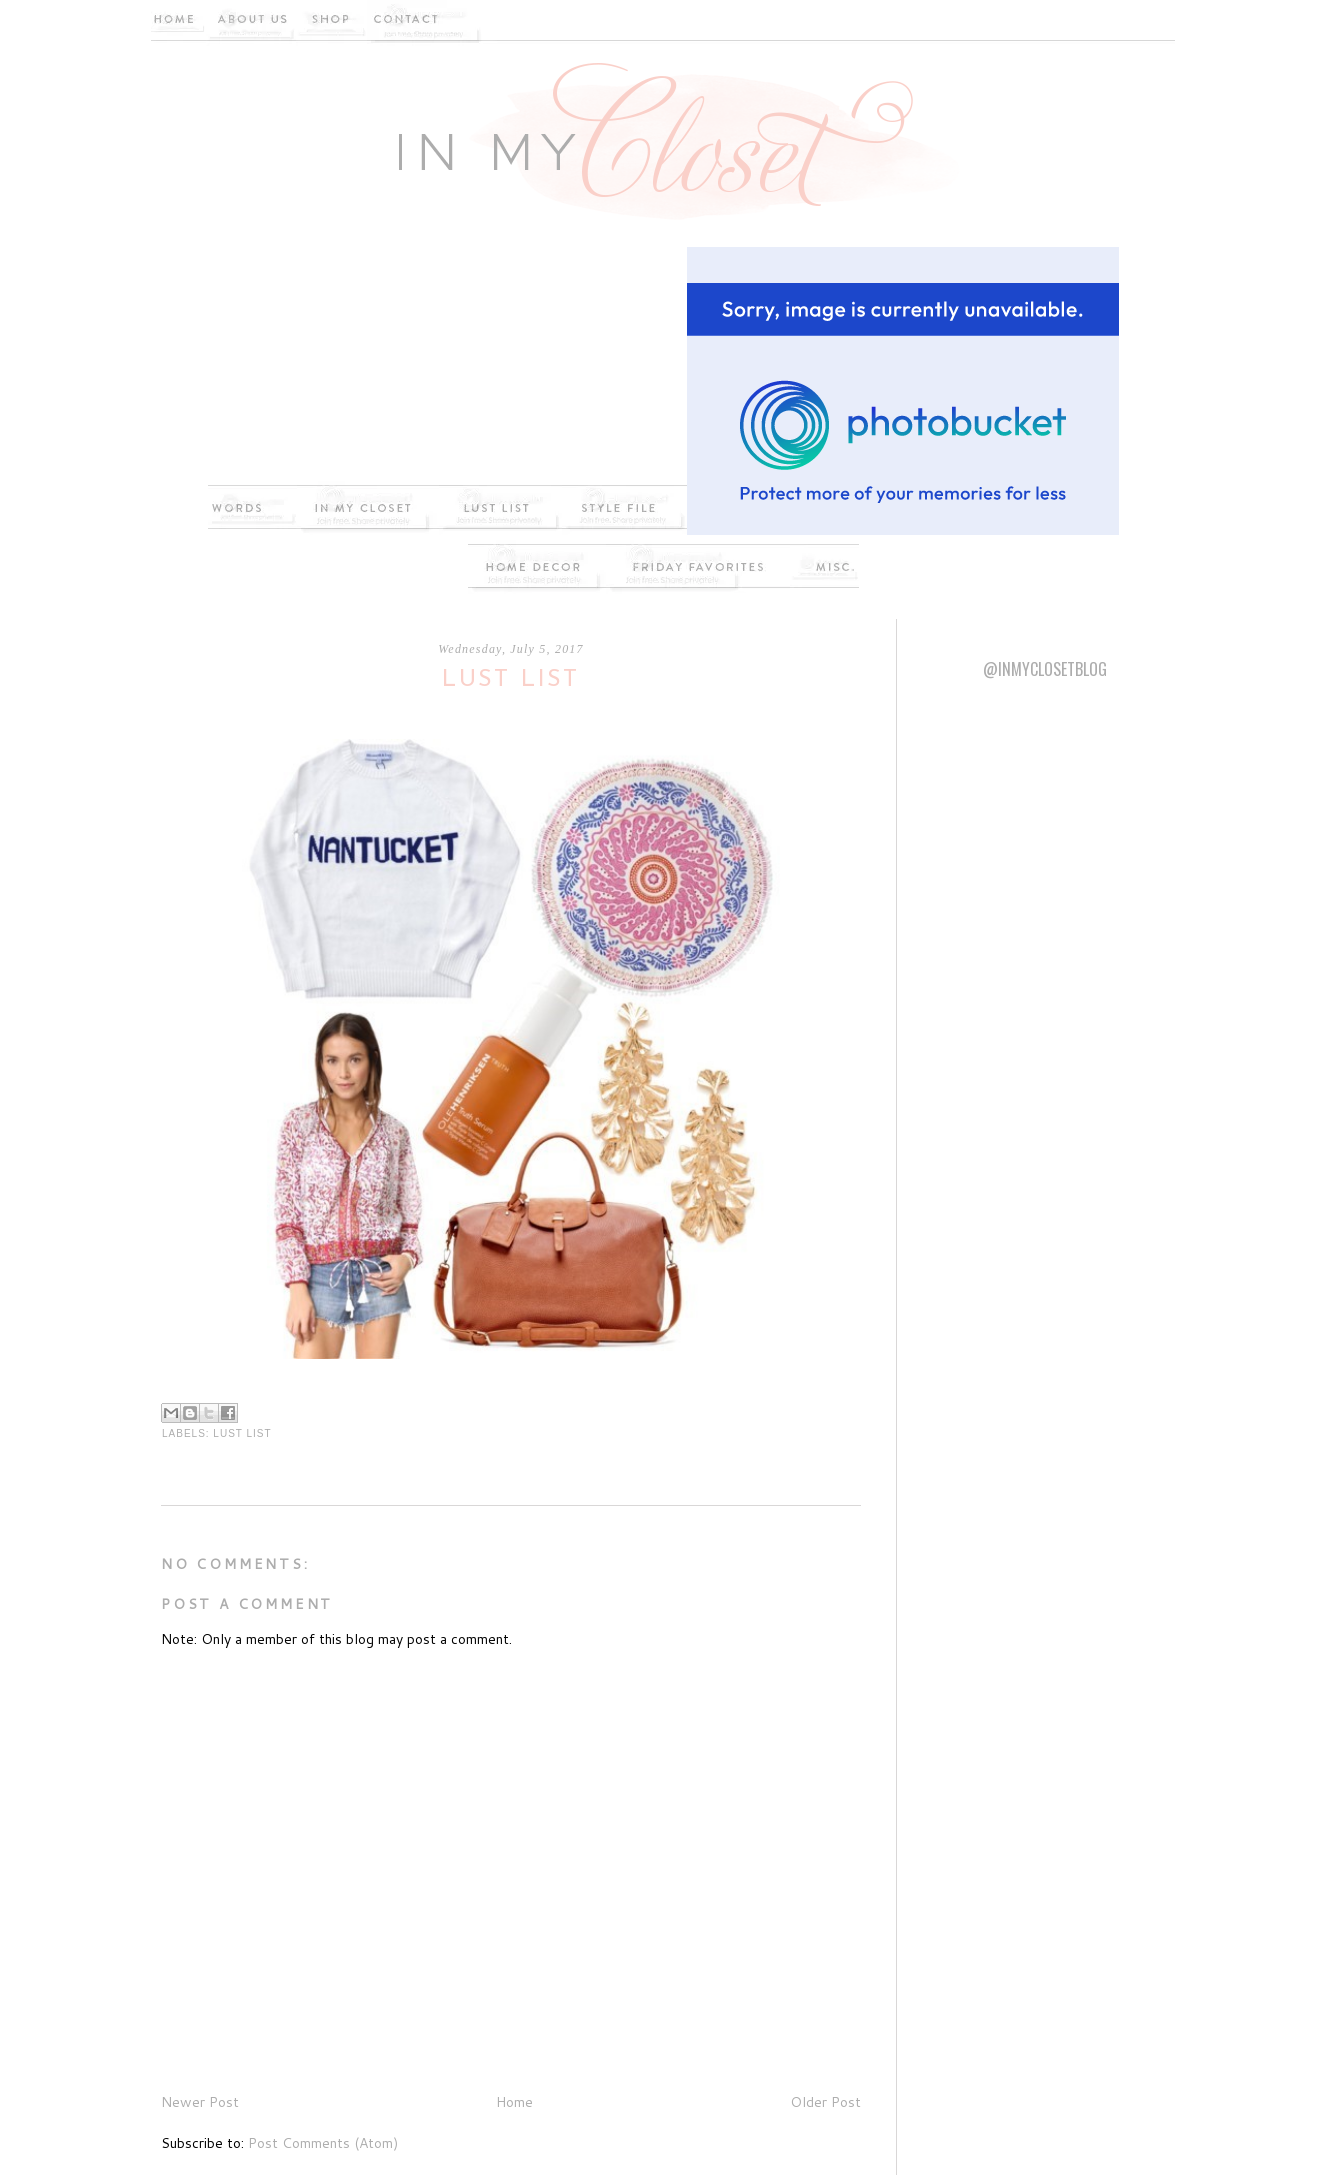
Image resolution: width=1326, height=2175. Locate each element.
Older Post (825, 2102)
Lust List (242, 1433)
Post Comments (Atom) (323, 2143)
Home (514, 2102)
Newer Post (200, 2102)
